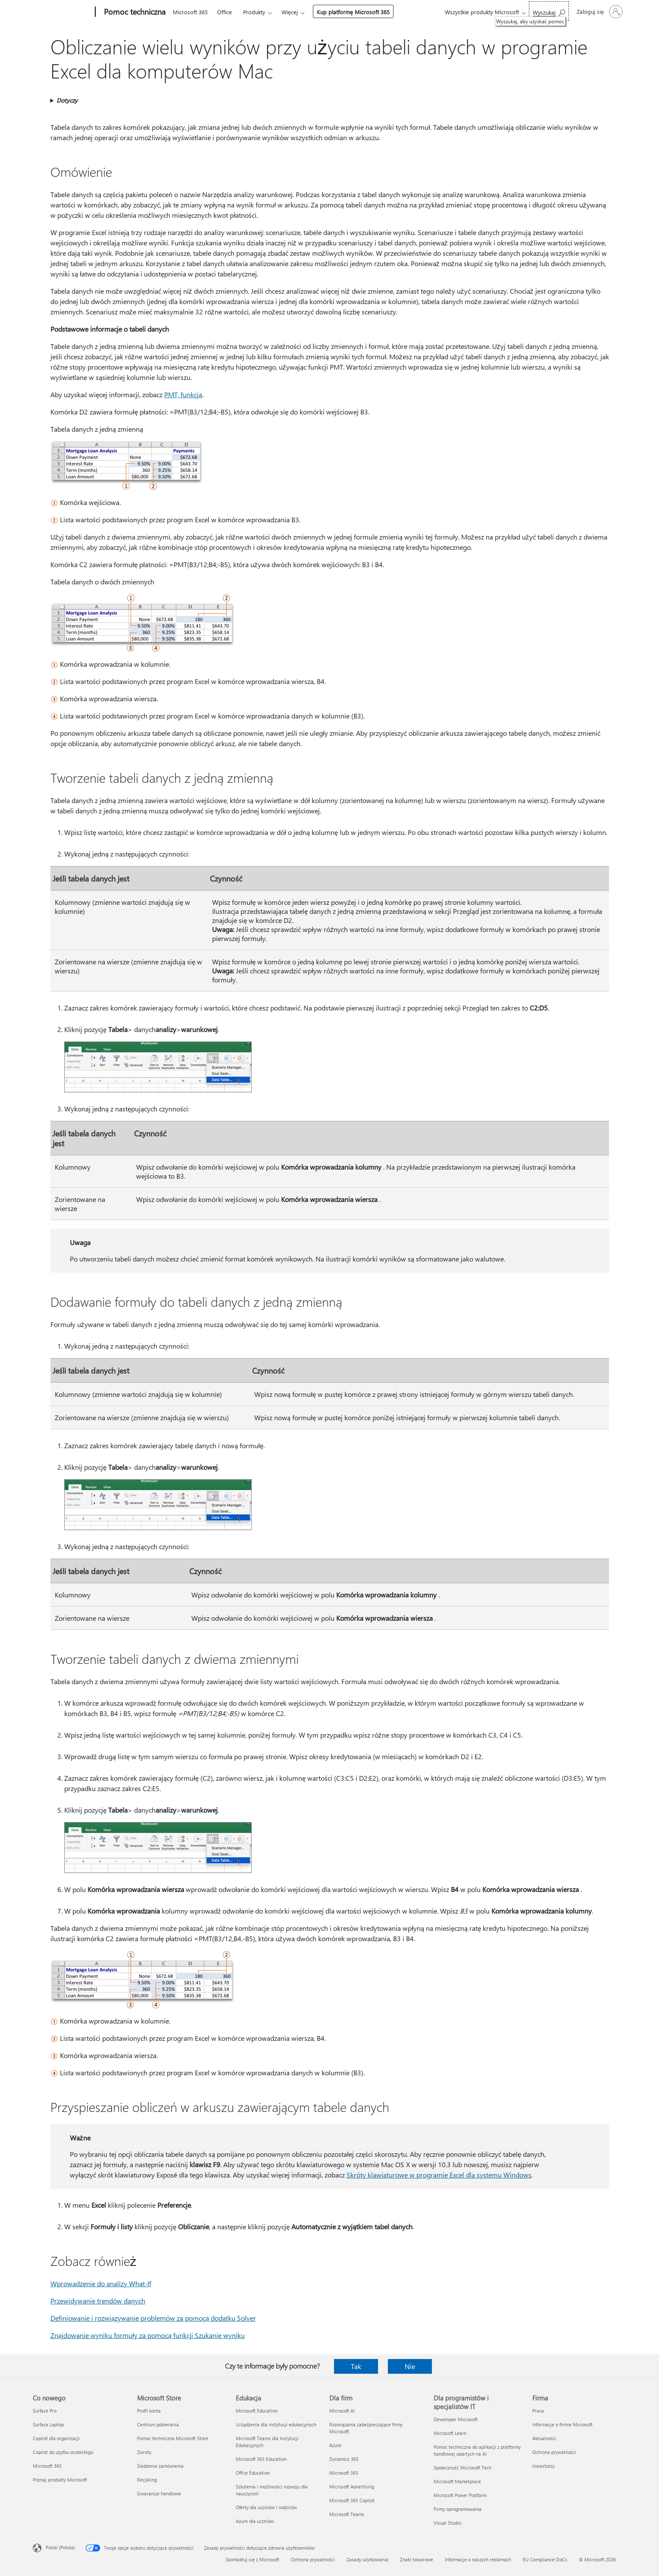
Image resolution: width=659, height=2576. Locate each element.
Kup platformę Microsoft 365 (353, 12)
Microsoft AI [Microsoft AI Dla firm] (342, 2410)
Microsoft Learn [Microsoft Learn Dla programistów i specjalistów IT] (450, 2433)
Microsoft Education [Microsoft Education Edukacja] (257, 2410)
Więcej (289, 12)
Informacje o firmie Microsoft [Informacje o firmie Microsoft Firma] (562, 2424)
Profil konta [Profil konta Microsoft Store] (149, 2410)
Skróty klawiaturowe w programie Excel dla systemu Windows (439, 2174)
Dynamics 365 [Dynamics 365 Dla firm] (344, 2459)
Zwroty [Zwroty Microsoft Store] (144, 2452)
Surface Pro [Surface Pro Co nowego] (44, 2410)
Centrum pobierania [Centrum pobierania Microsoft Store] (158, 2424)
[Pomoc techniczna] (134, 12)
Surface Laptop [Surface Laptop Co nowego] (48, 2424)
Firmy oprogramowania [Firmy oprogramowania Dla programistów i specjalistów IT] (457, 2509)
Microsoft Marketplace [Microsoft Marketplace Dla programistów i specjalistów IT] (457, 2481)
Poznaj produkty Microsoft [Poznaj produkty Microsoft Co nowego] (60, 2479)
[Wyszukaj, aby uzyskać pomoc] (549, 11)
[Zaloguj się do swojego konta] (599, 11)
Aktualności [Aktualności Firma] (544, 2438)
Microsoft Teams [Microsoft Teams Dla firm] (346, 2514)
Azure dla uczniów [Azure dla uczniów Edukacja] (255, 2521)
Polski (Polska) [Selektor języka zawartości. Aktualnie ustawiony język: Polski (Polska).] (60, 2547)
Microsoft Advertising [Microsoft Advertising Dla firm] (351, 2486)
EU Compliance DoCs (545, 2559)
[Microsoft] (62, 12)
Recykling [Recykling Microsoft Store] (147, 2479)
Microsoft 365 (190, 12)
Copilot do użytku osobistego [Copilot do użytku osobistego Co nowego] (63, 2452)
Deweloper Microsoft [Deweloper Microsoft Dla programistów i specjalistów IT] (456, 2419)
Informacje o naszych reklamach (478, 2559)
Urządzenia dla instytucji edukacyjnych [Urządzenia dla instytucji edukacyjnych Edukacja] (276, 2424)
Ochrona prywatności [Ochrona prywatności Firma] (554, 2452)
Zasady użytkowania (367, 2559)
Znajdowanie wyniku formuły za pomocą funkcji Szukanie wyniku (147, 2335)
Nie (410, 2366)
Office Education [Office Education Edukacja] (253, 2472)
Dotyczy (67, 100)
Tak (356, 2366)
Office (224, 12)
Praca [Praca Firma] (538, 2410)
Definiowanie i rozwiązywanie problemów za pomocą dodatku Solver (153, 2317)
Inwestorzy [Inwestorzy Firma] (543, 2466)
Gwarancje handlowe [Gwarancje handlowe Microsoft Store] (159, 2493)
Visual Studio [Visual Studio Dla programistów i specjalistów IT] (447, 2523)
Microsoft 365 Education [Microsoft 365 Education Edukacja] (261, 2459)
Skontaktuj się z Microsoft (252, 2559)
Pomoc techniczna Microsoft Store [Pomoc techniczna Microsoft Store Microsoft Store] (172, 2438)
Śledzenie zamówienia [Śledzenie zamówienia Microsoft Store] (160, 2466)
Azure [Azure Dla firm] (335, 2445)
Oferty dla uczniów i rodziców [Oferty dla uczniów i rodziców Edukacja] (266, 2507)
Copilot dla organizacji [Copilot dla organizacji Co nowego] (56, 2438)
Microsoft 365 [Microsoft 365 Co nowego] (47, 2466)
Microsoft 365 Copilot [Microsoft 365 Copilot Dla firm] (352, 2500)
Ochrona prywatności (313, 2559)
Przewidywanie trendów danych (97, 2300)
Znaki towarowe (416, 2559)
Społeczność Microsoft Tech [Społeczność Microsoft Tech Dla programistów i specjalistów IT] (462, 2467)
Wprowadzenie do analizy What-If (100, 2283)
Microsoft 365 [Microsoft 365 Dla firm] (343, 2472)
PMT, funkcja (183, 394)
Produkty (254, 12)
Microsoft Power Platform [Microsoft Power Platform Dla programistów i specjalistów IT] (460, 2495)
